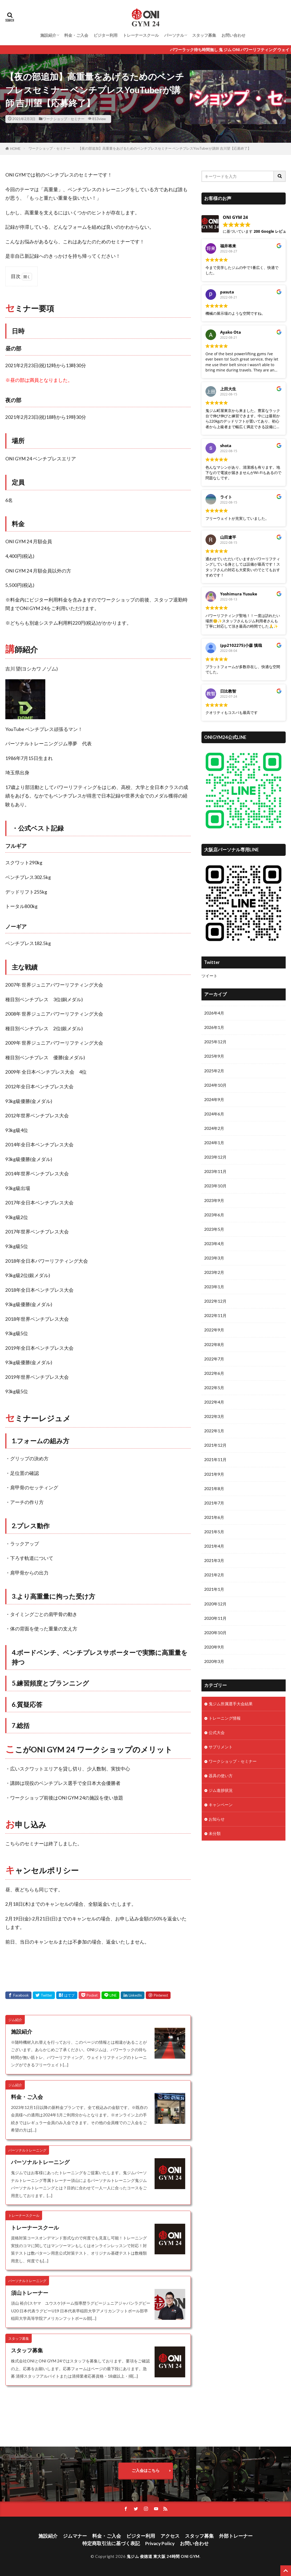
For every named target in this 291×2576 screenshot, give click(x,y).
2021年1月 (214, 1589)
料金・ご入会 (76, 35)
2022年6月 (214, 1373)
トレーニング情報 (225, 1718)
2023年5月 (214, 1229)
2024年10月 (215, 1085)
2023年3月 (214, 1258)
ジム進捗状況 (221, 1790)
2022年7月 (214, 1358)
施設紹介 (48, 35)
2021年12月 (215, 1445)
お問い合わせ (233, 35)
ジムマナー (75, 2536)
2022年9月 (214, 1329)
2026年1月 (214, 1027)
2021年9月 (214, 1474)
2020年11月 (215, 1618)
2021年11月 (215, 1459)
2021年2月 (214, 1574)
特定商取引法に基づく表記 (111, 2543)
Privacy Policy (160, 2543)
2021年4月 (214, 1546)
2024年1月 (214, 1142)
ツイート (209, 975)
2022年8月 (214, 1344)
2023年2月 (214, 1272)
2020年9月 (214, 1647)
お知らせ (217, 1819)
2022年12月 (215, 1301)
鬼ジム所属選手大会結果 (231, 1703)
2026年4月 (214, 1013)
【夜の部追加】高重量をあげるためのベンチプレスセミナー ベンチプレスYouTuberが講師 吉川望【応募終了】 (164, 148)
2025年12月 (215, 1041)
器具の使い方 (221, 1775)
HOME (15, 148)
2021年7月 (214, 1502)
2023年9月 (214, 1200)
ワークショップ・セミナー (63, 119)
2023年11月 (215, 1171)
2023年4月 (214, 1243)
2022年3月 (214, 1416)
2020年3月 (214, 1661)
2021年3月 (214, 1560)
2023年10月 (215, 1185)
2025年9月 (214, 1056)
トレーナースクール (141, 35)
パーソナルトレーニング (40, 2162)
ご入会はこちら (146, 2470)
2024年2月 (214, 1128)
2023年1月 (214, 1286)
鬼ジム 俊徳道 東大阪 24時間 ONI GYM (163, 2556)
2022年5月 (214, 1387)
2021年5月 (214, 1531)
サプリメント (221, 1746)
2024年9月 (214, 1099)
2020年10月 (215, 1632)
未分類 (215, 1833)
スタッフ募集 (204, 35)
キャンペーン (221, 1804)
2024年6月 (214, 1113)
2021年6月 (214, 1517)
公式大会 (217, 1732)
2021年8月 (214, 1488)
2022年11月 (215, 1315)
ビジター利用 (106, 35)
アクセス (170, 2536)
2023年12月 (215, 1157)
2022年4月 (214, 1402)
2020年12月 (215, 1603)
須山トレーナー (29, 2292)
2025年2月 (214, 1070)
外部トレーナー (236, 2536)
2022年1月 (214, 1430)
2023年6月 (214, 1214)
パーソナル (174, 35)
